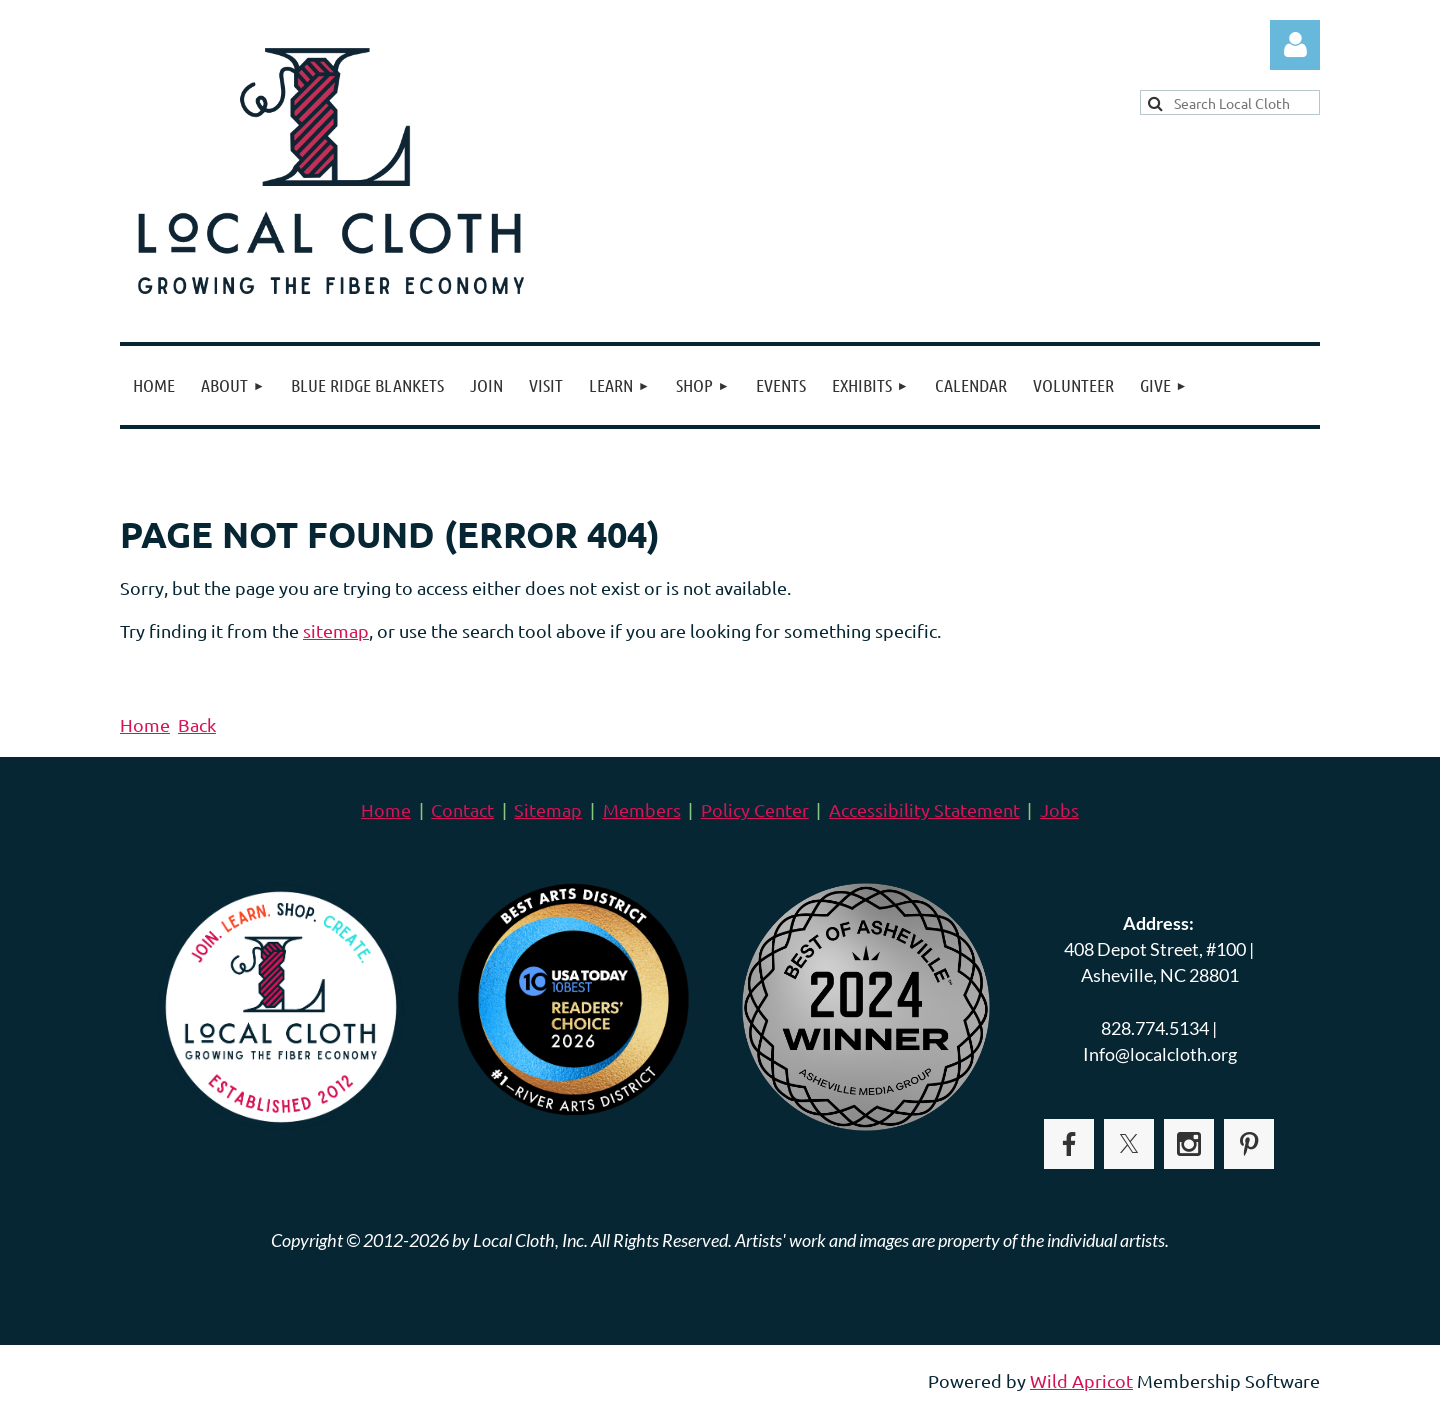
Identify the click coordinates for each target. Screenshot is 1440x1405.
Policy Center (755, 809)
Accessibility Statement (924, 809)
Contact (462, 809)
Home (145, 724)
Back (197, 724)
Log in (1295, 45)
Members (642, 809)
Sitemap (548, 809)
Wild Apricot (1081, 1380)
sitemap (336, 630)
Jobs (1059, 809)
